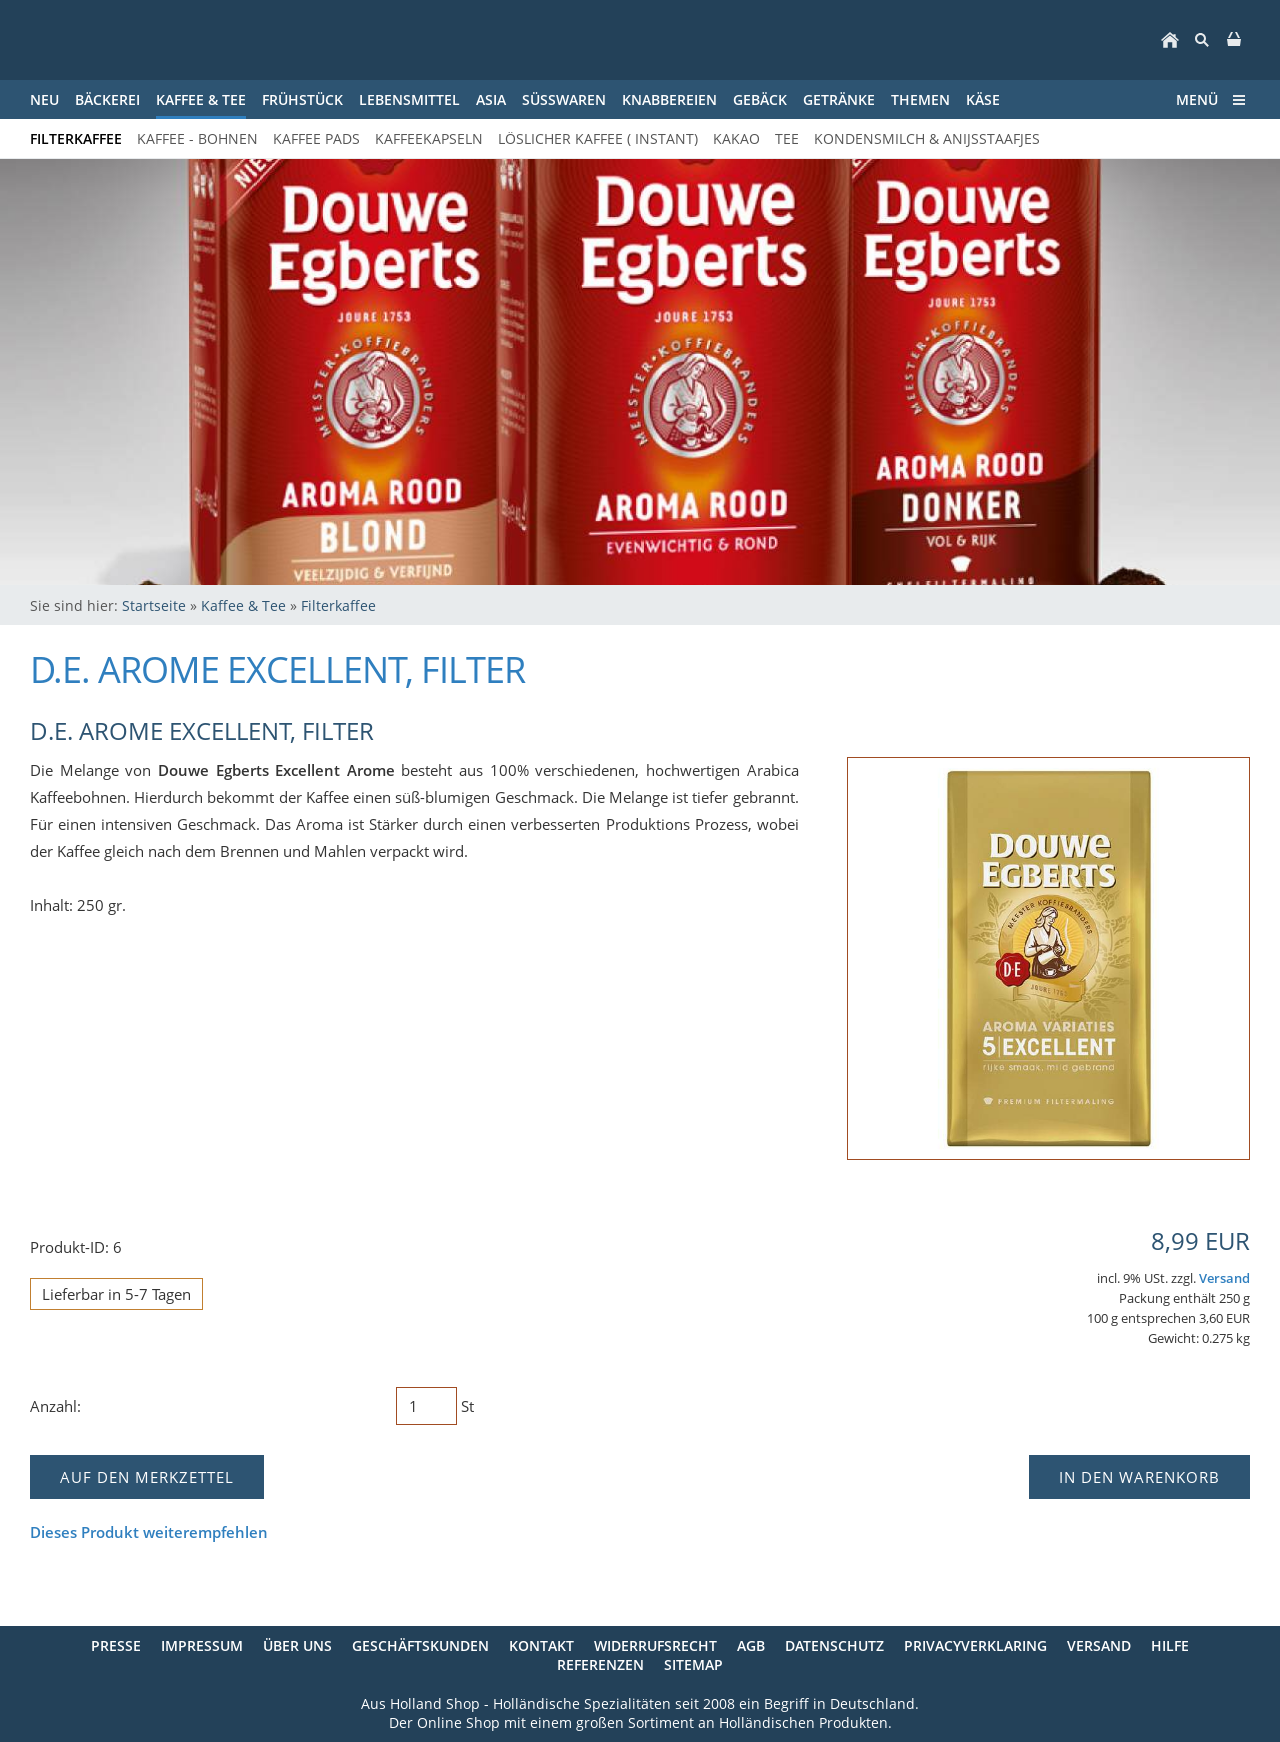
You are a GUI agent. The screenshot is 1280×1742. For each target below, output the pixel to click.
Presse (116, 1645)
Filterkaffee (338, 605)
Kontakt (541, 1645)
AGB (751, 1645)
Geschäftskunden (420, 1645)
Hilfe (1170, 1645)
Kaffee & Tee (243, 605)
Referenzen (600, 1664)
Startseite (154, 605)
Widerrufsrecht (655, 1645)
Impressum (202, 1645)
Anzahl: (55, 1406)
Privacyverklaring (975, 1645)
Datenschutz (834, 1645)
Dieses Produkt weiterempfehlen (149, 1532)
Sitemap (693, 1664)
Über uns (297, 1645)
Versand (1224, 1278)
